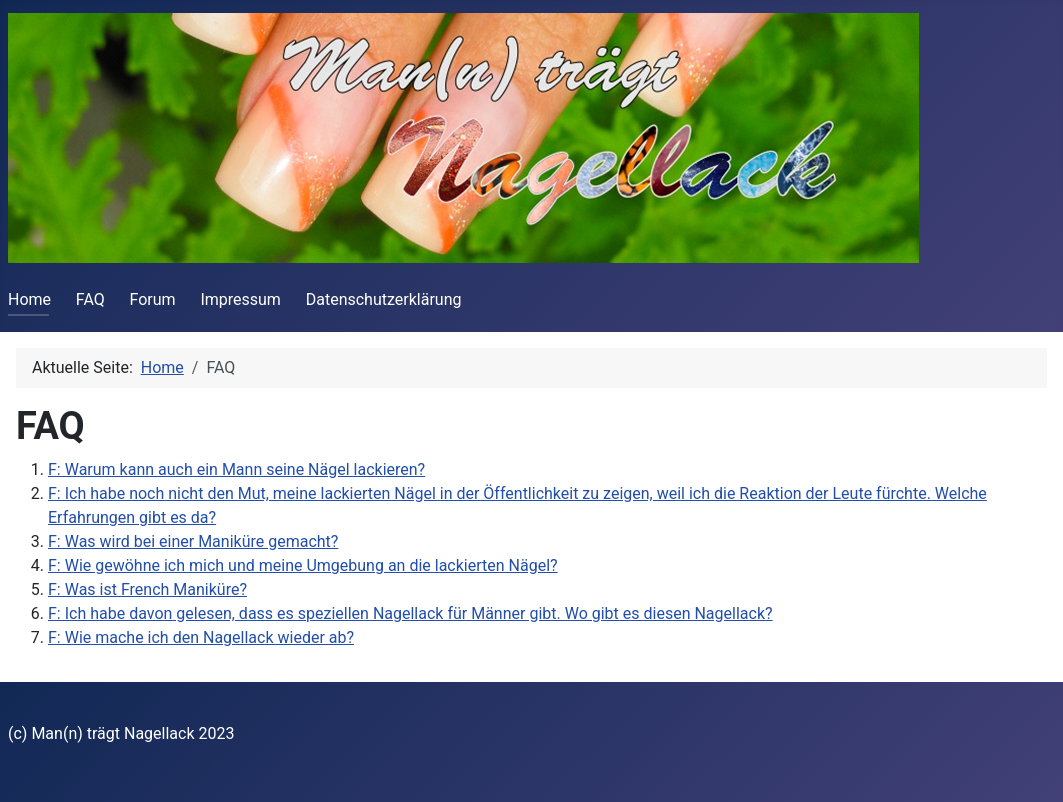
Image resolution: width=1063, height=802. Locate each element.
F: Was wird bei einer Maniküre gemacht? (193, 541)
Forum (153, 299)
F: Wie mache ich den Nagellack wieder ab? (201, 637)
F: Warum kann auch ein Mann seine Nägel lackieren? (236, 469)
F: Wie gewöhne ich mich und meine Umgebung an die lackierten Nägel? (303, 565)
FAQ (90, 299)
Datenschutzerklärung (384, 299)
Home (29, 299)
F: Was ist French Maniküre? (147, 589)
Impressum (240, 299)
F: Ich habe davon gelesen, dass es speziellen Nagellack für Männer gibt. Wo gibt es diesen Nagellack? (410, 613)
